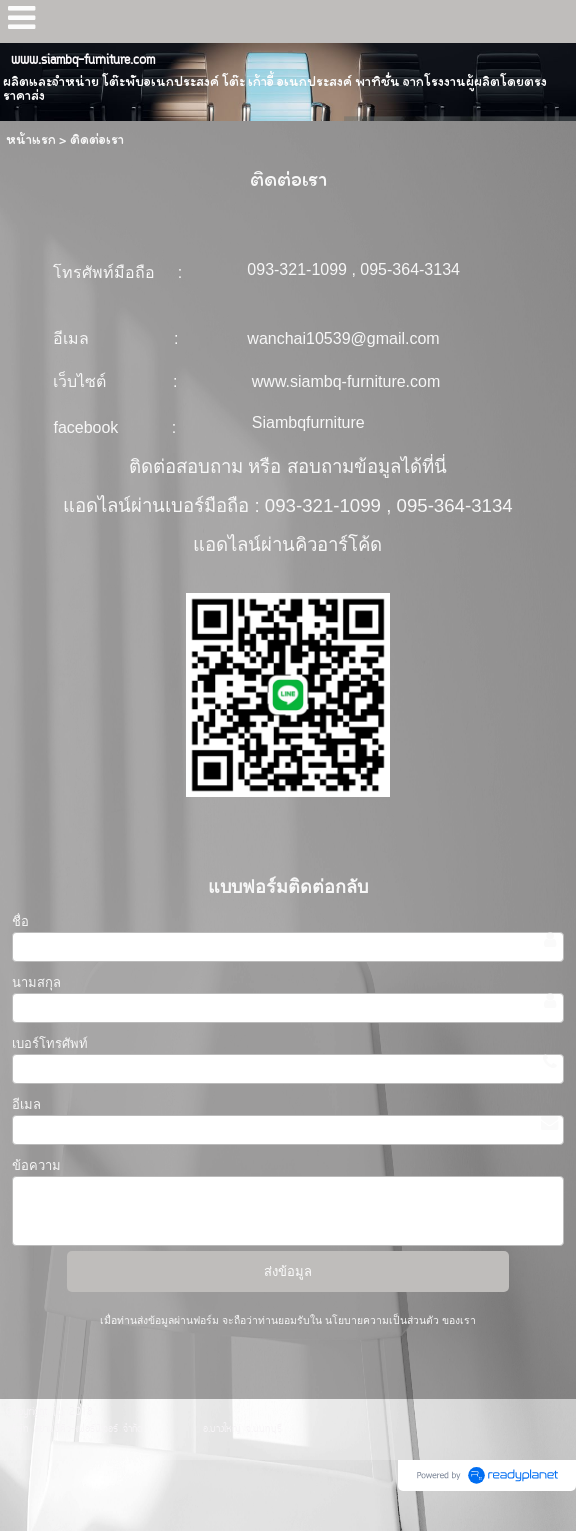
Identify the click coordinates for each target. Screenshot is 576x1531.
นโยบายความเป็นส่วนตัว (382, 1320)
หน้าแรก (31, 139)
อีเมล (26, 1104)
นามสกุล (36, 982)
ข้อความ (36, 1165)
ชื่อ (20, 921)
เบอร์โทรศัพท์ (50, 1043)
